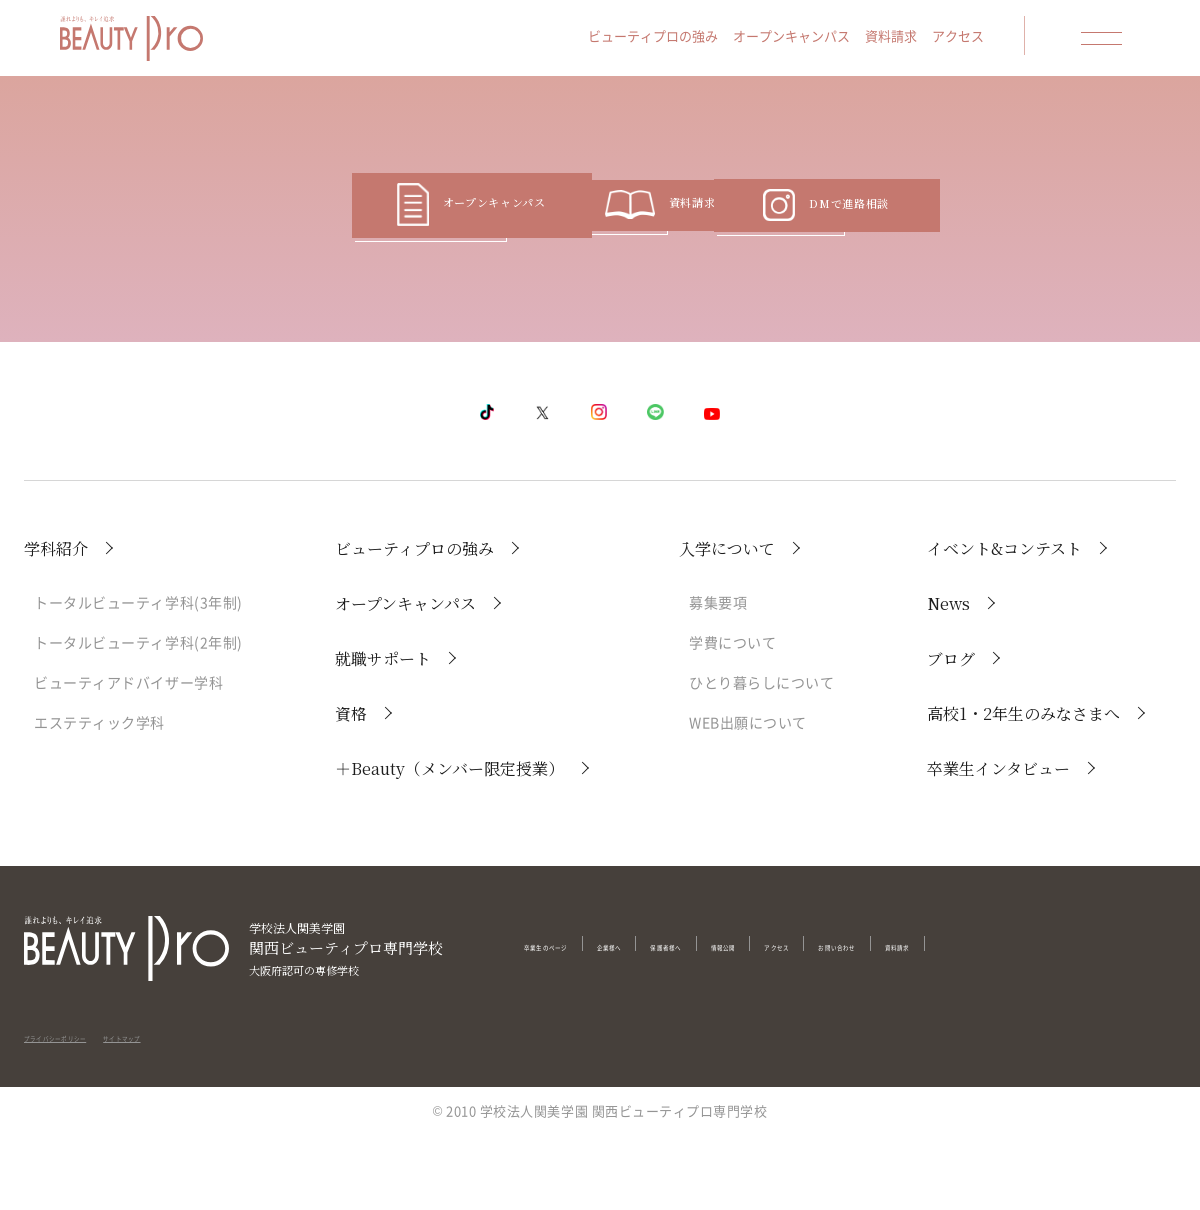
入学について (727, 622)
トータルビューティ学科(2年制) (138, 716)
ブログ (951, 732)
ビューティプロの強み (688, 41)
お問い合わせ (1034, 1018)
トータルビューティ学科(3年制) (138, 676)
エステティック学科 (99, 796)
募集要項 (718, 676)
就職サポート (383, 732)
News (948, 677)
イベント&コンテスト (1004, 622)
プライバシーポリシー (91, 1095)
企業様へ (675, 1018)
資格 (351, 787)
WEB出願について (748, 796)
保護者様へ (765, 1018)
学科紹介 (56, 622)
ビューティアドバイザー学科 (128, 756)
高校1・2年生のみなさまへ (1023, 787)
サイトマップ (216, 1095)
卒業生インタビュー (998, 842)
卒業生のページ (571, 1018)
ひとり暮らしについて (762, 756)
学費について (732, 716)
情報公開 (854, 1018)
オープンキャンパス (826, 41)
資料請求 (926, 41)
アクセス (993, 41)
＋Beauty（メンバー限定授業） (449, 842)
